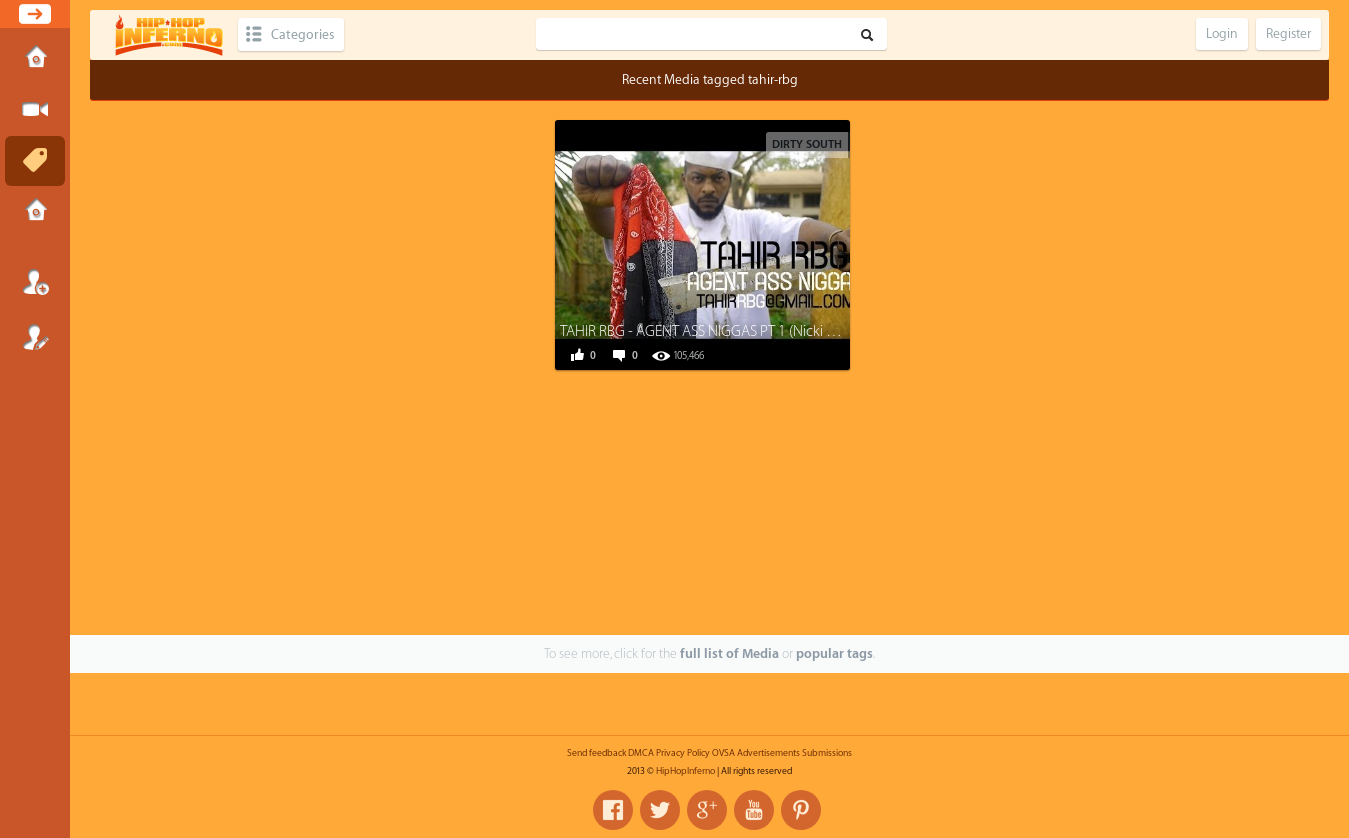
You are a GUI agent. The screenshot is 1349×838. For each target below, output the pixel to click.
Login (35, 282)
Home (35, 59)
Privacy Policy (683, 753)
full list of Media (729, 653)
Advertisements (768, 753)
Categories (302, 34)
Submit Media (35, 110)
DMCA (641, 753)
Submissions (35, 212)
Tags (35, 161)
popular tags (834, 653)
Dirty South (807, 144)
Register (35, 337)
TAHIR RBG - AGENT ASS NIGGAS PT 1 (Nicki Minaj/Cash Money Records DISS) (794, 331)
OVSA (723, 753)
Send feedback (596, 753)
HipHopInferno (685, 771)
